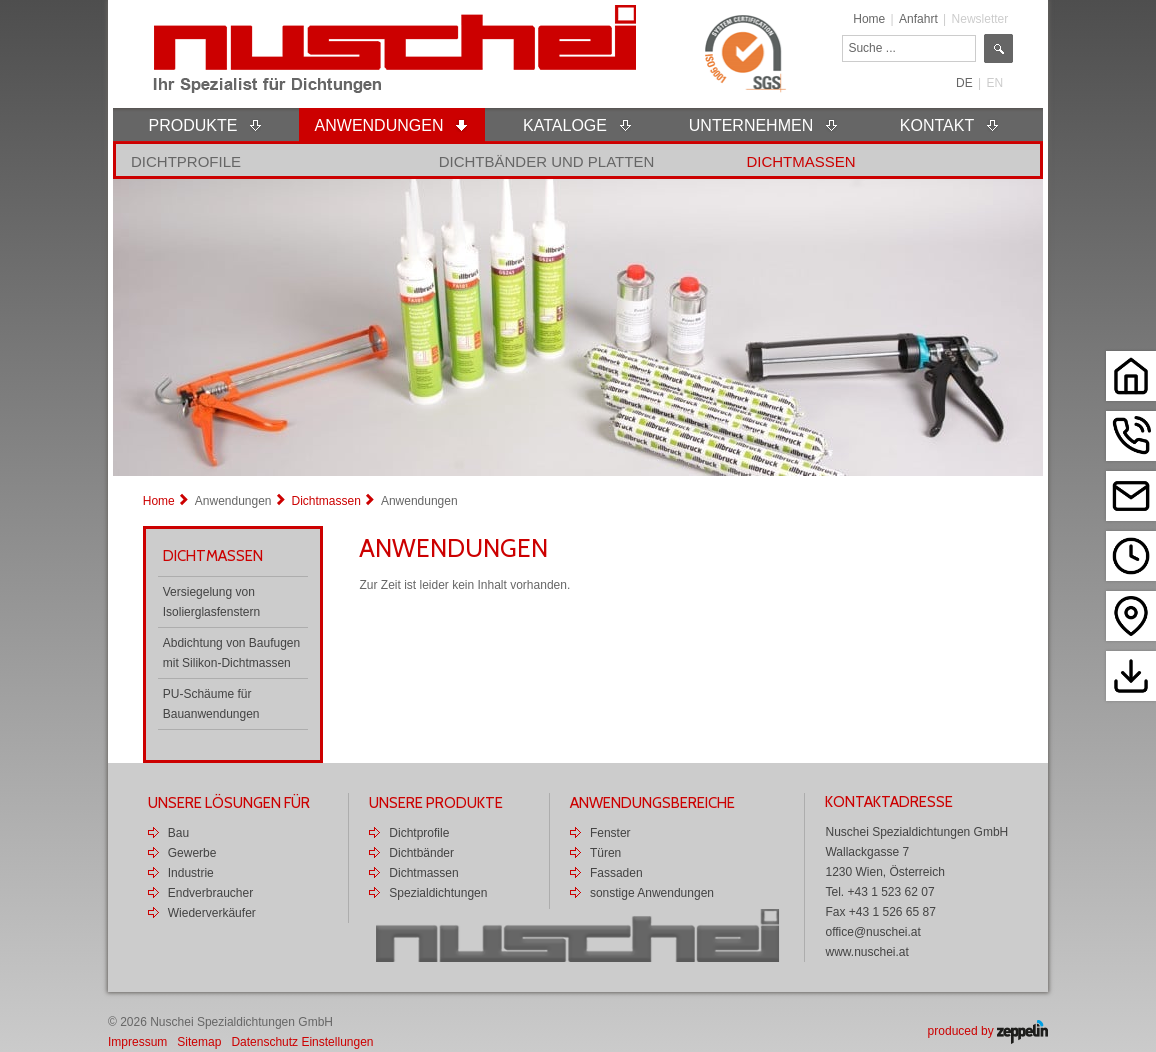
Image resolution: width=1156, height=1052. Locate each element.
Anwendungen (233, 501)
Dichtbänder (421, 853)
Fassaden (616, 873)
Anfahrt (918, 19)
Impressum (137, 1042)
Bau (178, 833)
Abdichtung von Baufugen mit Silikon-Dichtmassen (231, 653)
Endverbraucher (210, 893)
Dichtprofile (186, 161)
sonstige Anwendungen (652, 893)
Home (869, 19)
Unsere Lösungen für (229, 803)
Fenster (610, 833)
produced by (988, 1031)
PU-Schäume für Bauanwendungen (211, 704)
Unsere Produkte (436, 803)
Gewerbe (192, 853)
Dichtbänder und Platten (547, 161)
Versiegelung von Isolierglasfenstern (211, 602)
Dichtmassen (800, 161)
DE (964, 83)
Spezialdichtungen (438, 893)
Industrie (191, 873)
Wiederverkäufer (212, 913)
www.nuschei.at (866, 952)
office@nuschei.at (872, 932)
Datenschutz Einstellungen (302, 1042)
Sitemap (199, 1042)
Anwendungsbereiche (652, 803)
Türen (605, 853)
